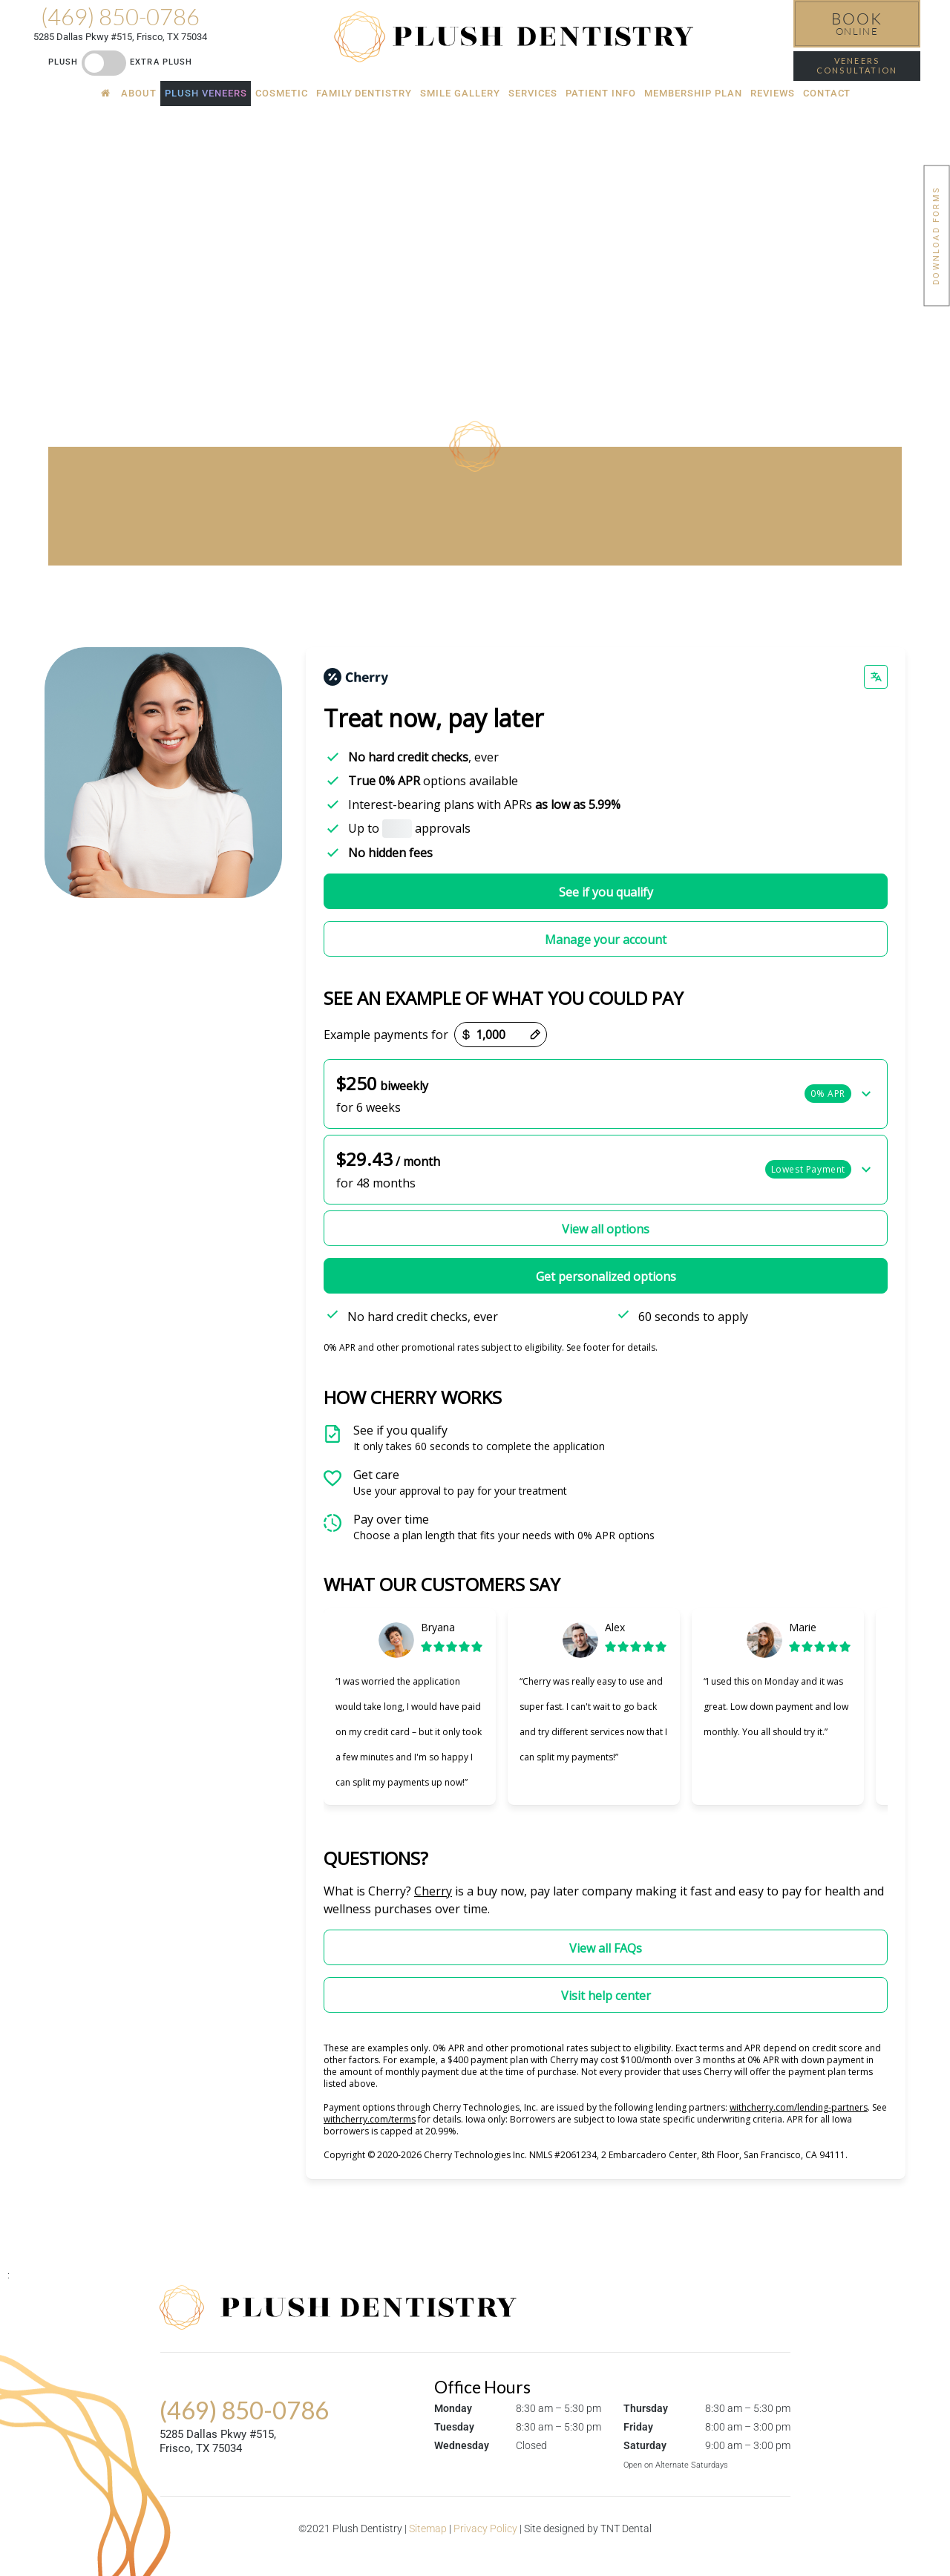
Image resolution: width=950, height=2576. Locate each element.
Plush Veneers (206, 93)
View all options (605, 1229)
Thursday (645, 2408)
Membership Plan (693, 93)
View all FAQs (605, 1948)
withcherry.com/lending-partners (799, 2107)
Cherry (433, 1891)
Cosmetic (281, 93)
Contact (827, 93)
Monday (453, 2408)
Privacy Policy (485, 2528)
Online (856, 23)
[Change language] (876, 677)
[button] (606, 1094)
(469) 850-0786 (120, 16)
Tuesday (454, 2427)
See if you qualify (606, 892)
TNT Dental (626, 2528)
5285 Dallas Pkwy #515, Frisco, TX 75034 (120, 36)
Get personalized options (606, 1276)
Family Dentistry (364, 93)
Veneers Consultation (856, 65)
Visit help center (606, 1995)
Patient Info (601, 93)
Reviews (772, 93)
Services (532, 93)
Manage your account (605, 939)
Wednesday (461, 2445)
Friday (638, 2427)
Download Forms (936, 235)
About (139, 93)
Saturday (644, 2445)
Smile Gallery (460, 93)
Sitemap (428, 2528)
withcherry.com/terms (370, 2119)
